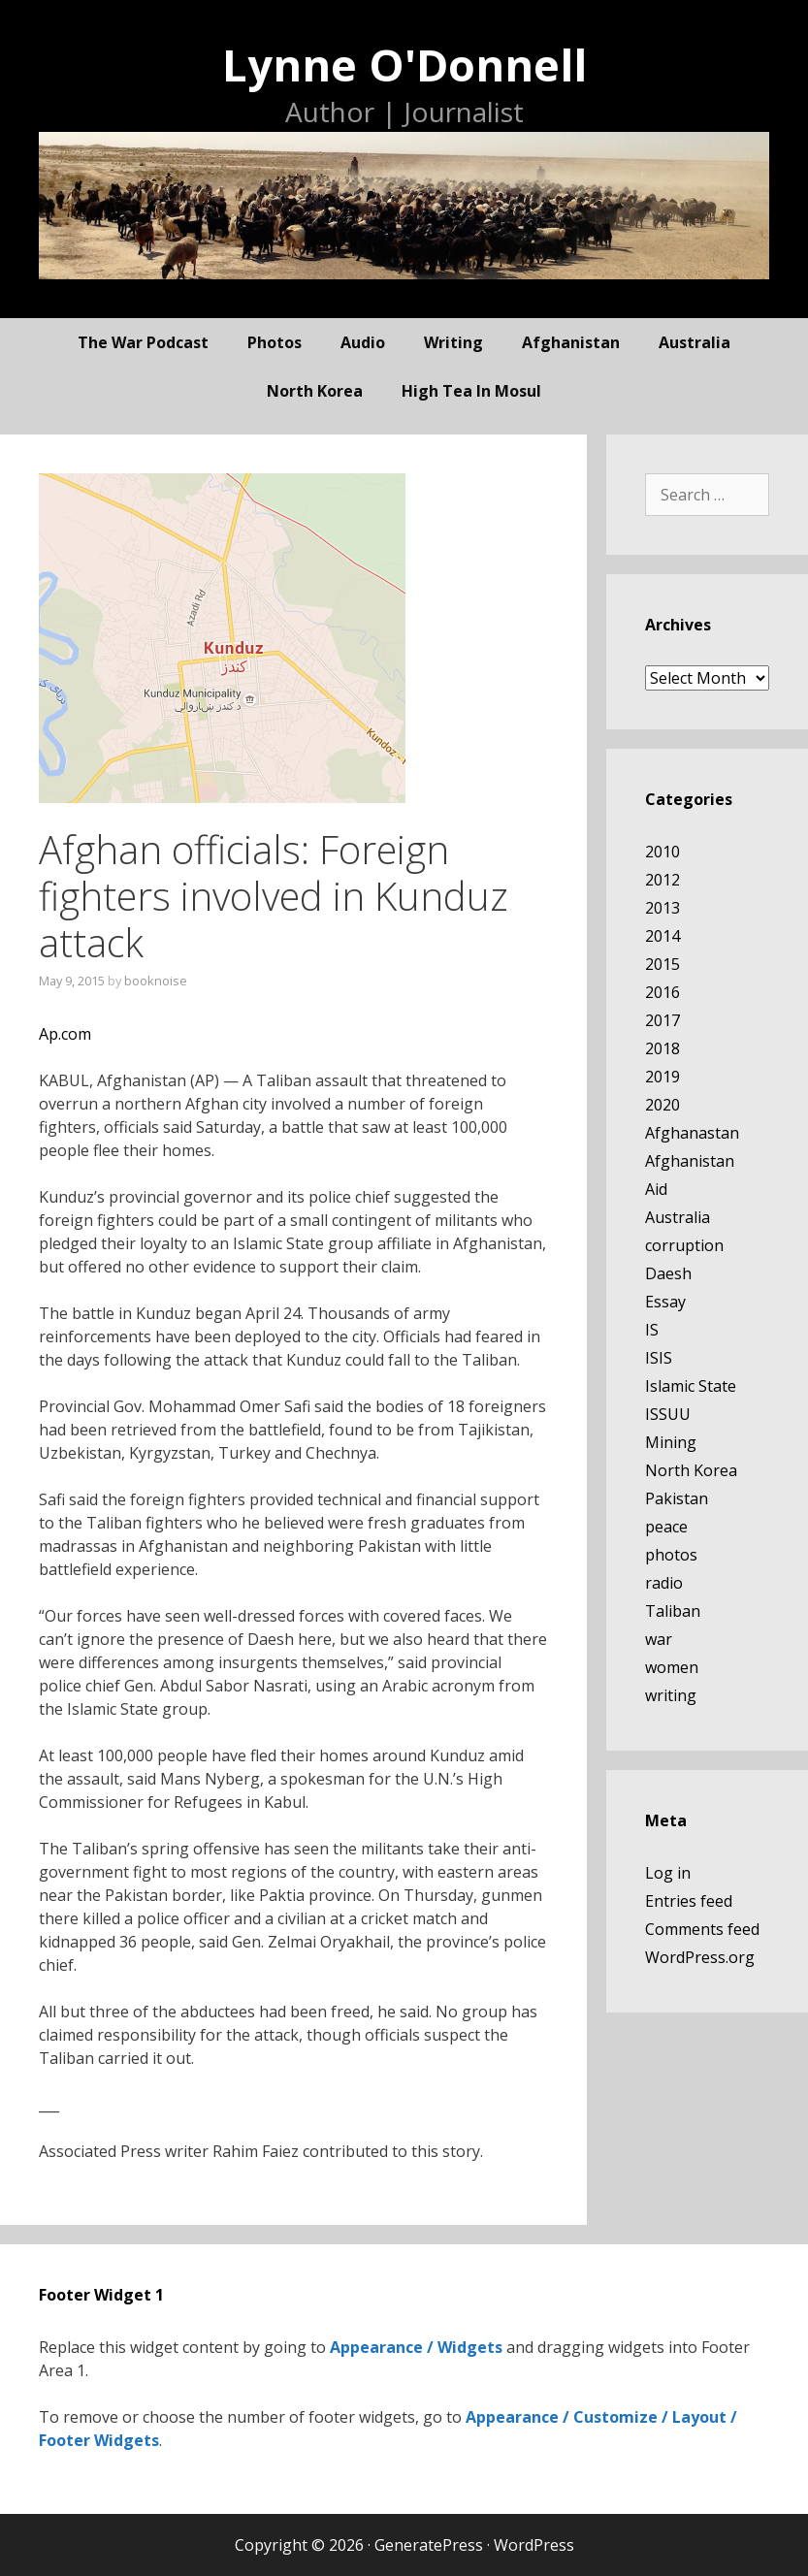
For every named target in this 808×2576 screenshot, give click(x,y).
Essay (665, 1301)
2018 (662, 1048)
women (671, 1667)
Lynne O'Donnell (404, 64)
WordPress (534, 2545)
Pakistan (676, 1498)
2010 (662, 851)
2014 (662, 936)
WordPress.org (700, 1957)
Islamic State (690, 1386)
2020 (662, 1104)
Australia (694, 342)
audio (362, 342)
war (658, 1639)
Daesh (668, 1273)
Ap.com (65, 1034)
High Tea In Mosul (471, 391)
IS (652, 1329)
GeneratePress (428, 2545)
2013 (662, 907)
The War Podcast (143, 342)
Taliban (672, 1611)
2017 (662, 1020)
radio (664, 1583)
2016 (662, 992)
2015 (662, 964)
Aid (656, 1189)
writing (453, 342)
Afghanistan (571, 342)
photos (274, 342)
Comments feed (702, 1929)
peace (666, 1526)
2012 (662, 879)
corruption (684, 1245)
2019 (662, 1076)
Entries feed (688, 1901)
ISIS (658, 1357)
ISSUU (668, 1414)
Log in (668, 1873)
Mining (670, 1442)
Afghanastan (692, 1132)
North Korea (315, 391)
